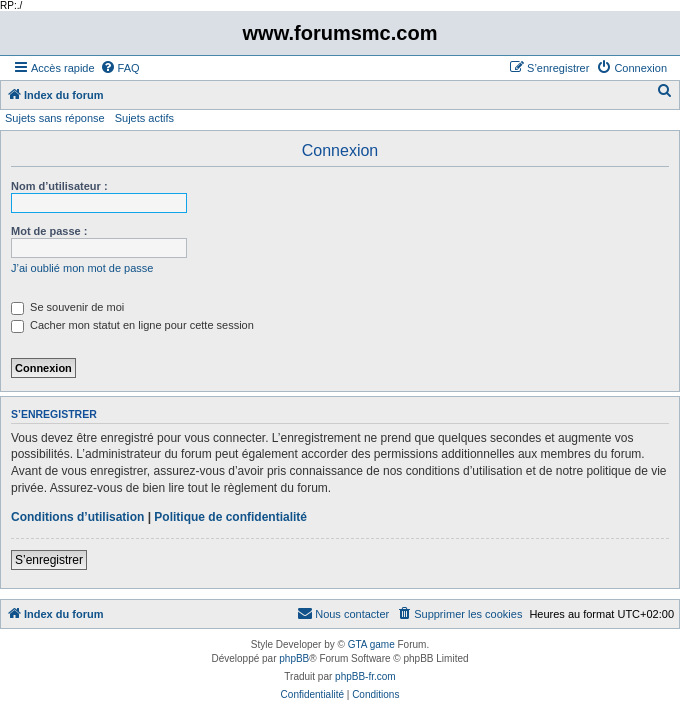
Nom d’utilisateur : (59, 186)
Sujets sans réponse (55, 118)
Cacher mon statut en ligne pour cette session (132, 325)
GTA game (371, 644)
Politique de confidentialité (230, 517)
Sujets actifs (144, 118)
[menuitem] (120, 68)
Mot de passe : (49, 231)
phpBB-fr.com (365, 676)
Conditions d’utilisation (77, 517)
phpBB (294, 658)
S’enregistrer (49, 560)
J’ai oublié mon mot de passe (82, 268)
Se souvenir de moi (67, 307)
